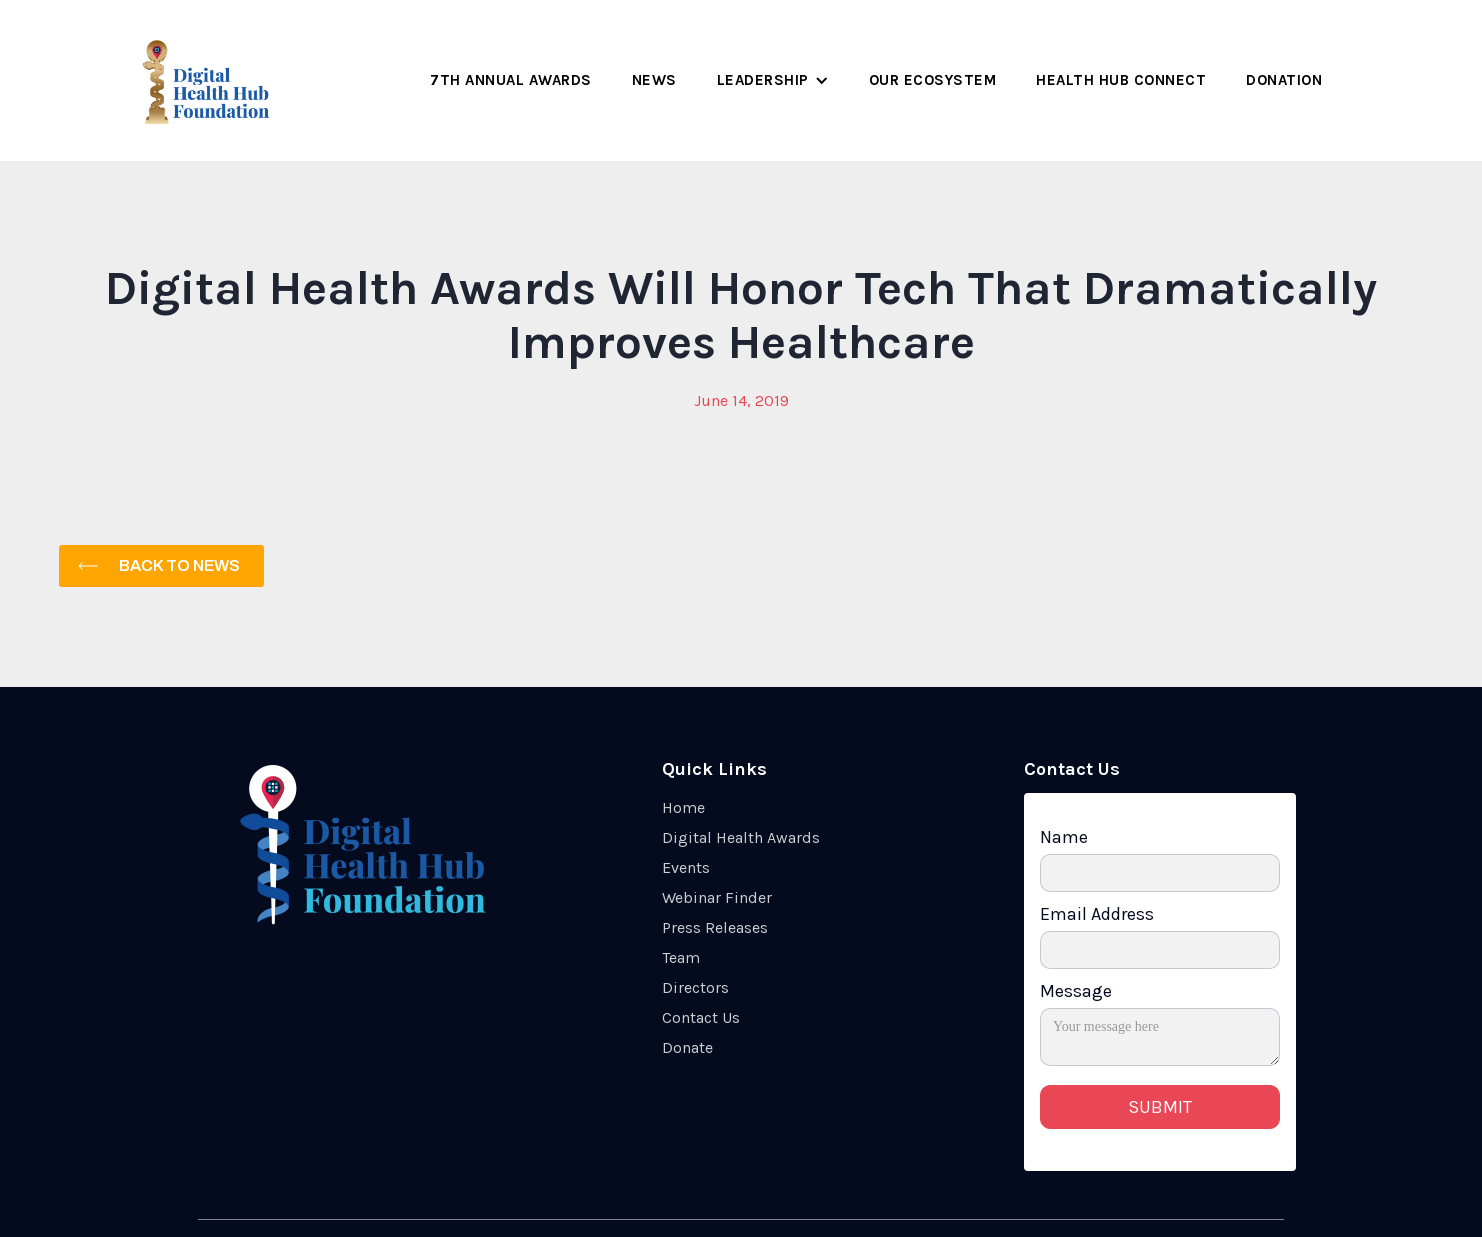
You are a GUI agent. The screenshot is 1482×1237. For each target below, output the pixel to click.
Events (686, 867)
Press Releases (715, 927)
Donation (1284, 80)
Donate (687, 1047)
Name (1064, 837)
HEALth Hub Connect (1121, 80)
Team (681, 957)
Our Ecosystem (933, 80)
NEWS (654, 80)
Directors (695, 987)
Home (683, 807)
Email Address (1097, 914)
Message (1076, 991)
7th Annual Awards (511, 80)
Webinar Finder (717, 897)
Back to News (179, 565)
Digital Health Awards (741, 837)
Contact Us (701, 1017)
